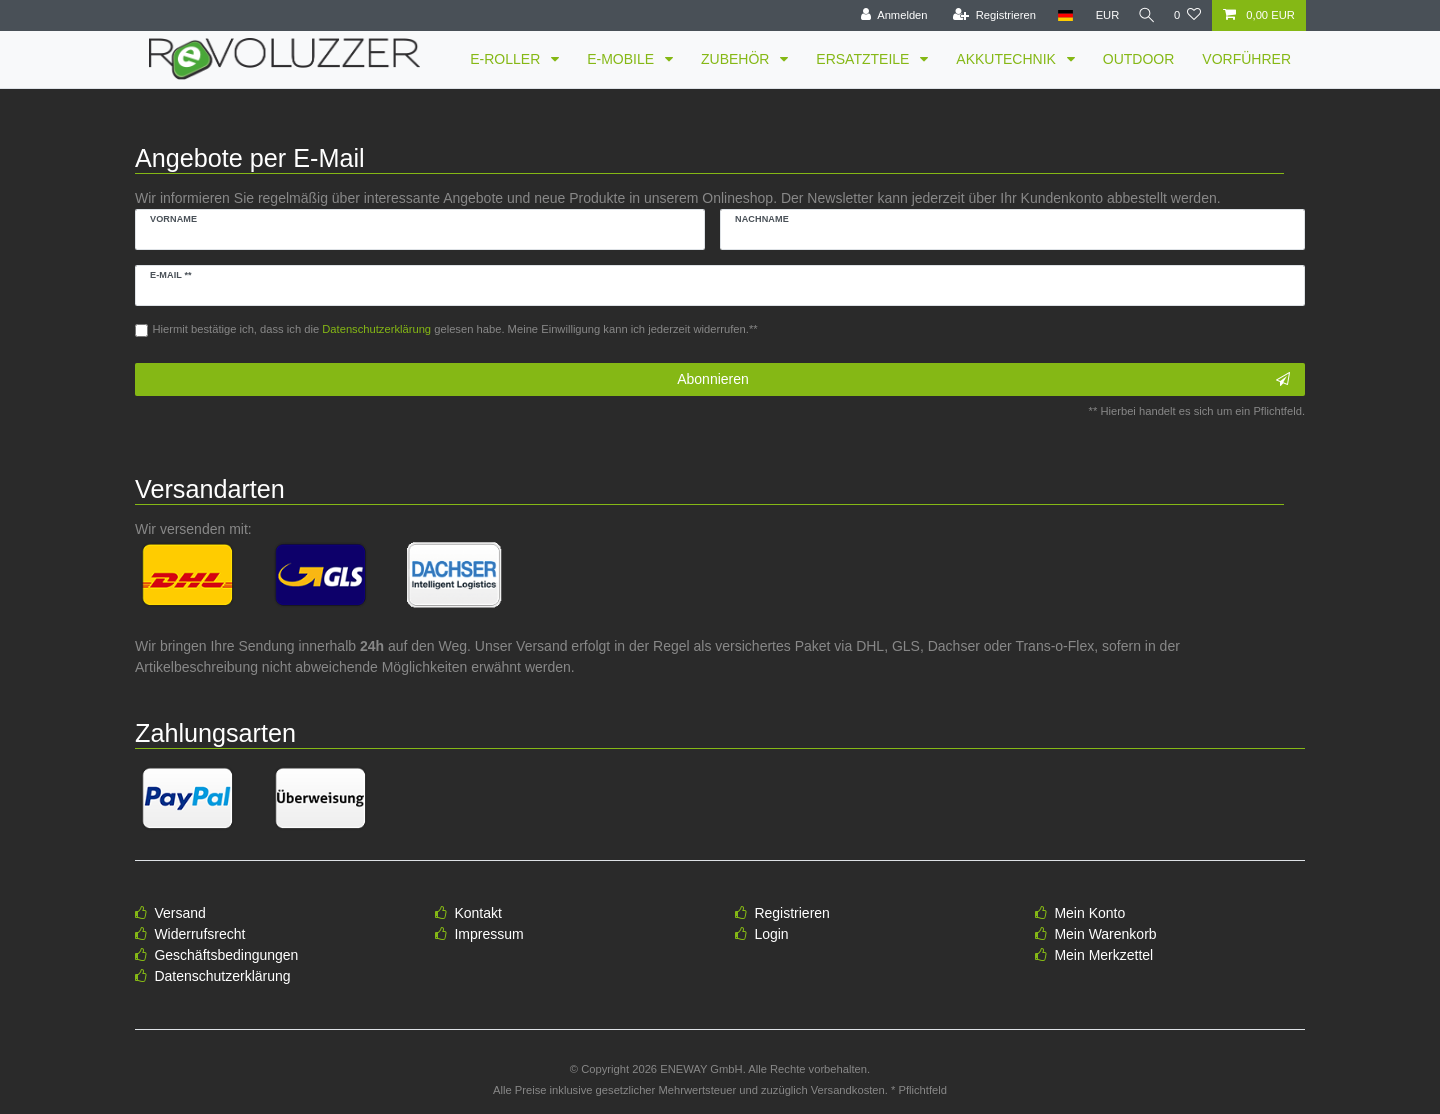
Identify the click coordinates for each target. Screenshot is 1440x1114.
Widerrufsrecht (199, 934)
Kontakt (477, 913)
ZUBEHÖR (737, 59)
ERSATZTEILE (864, 59)
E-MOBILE (622, 59)
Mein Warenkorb (1105, 934)
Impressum (488, 934)
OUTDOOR (1139, 59)
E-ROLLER (507, 59)
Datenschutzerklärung (222, 976)
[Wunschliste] (1187, 15)
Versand (179, 913)
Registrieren (791, 913)
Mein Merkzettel (1103, 955)
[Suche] (1143, 15)
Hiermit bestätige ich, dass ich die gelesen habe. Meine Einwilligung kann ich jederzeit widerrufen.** (455, 329)
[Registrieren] (986, 15)
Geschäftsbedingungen (226, 955)
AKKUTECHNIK (1007, 59)
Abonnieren (983, 380)
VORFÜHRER (1246, 59)
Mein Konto (1089, 913)
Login (771, 934)
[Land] (1057, 15)
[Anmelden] (886, 15)
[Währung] (1100, 15)
